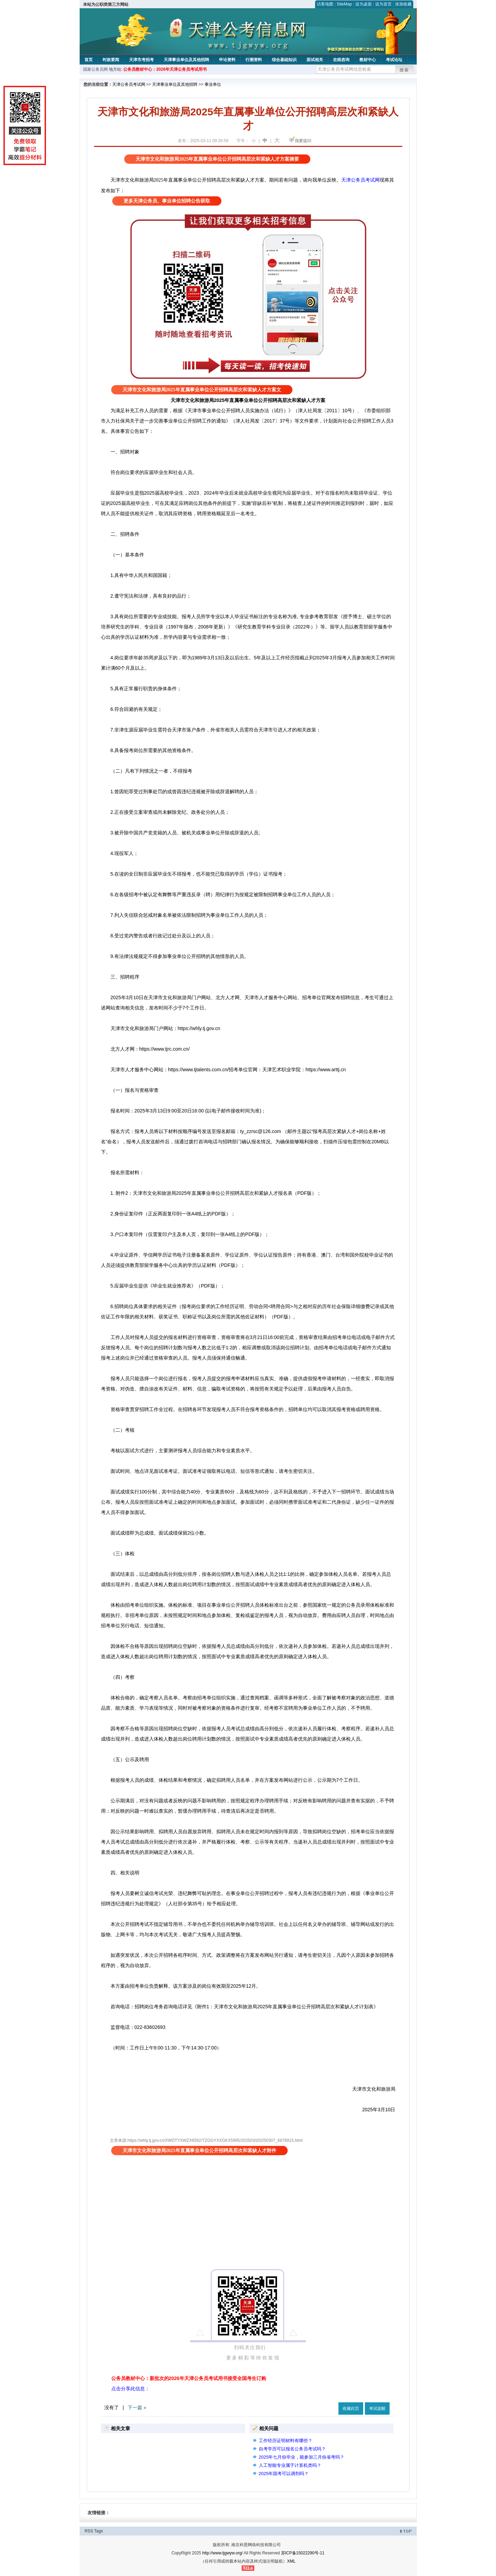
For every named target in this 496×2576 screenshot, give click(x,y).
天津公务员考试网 (128, 84)
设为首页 (383, 4)
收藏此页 (351, 2408)
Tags (98, 2531)
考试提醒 (377, 2408)
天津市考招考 (141, 59)
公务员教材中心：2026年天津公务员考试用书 (165, 69)
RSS (89, 2531)
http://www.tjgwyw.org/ (222, 2553)
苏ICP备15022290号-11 (303, 2553)
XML (291, 2561)
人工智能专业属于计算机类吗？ (290, 2465)
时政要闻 (111, 59)
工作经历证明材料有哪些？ (285, 2440)
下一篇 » (137, 2407)
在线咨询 (341, 59)
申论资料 (227, 59)
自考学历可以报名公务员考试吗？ (292, 2448)
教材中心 (367, 59)
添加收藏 (403, 4)
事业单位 (213, 84)
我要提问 (303, 140)
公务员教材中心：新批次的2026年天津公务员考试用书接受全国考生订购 (188, 2378)
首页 (88, 59)
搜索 (404, 70)
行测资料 (253, 59)
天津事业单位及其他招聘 (186, 59)
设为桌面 (363, 4)
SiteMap (344, 4)
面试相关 (315, 59)
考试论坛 (394, 59)
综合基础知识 (284, 59)
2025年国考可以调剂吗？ (284, 2473)
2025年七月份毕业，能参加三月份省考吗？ (302, 2457)
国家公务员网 (95, 69)
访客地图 (325, 4)
